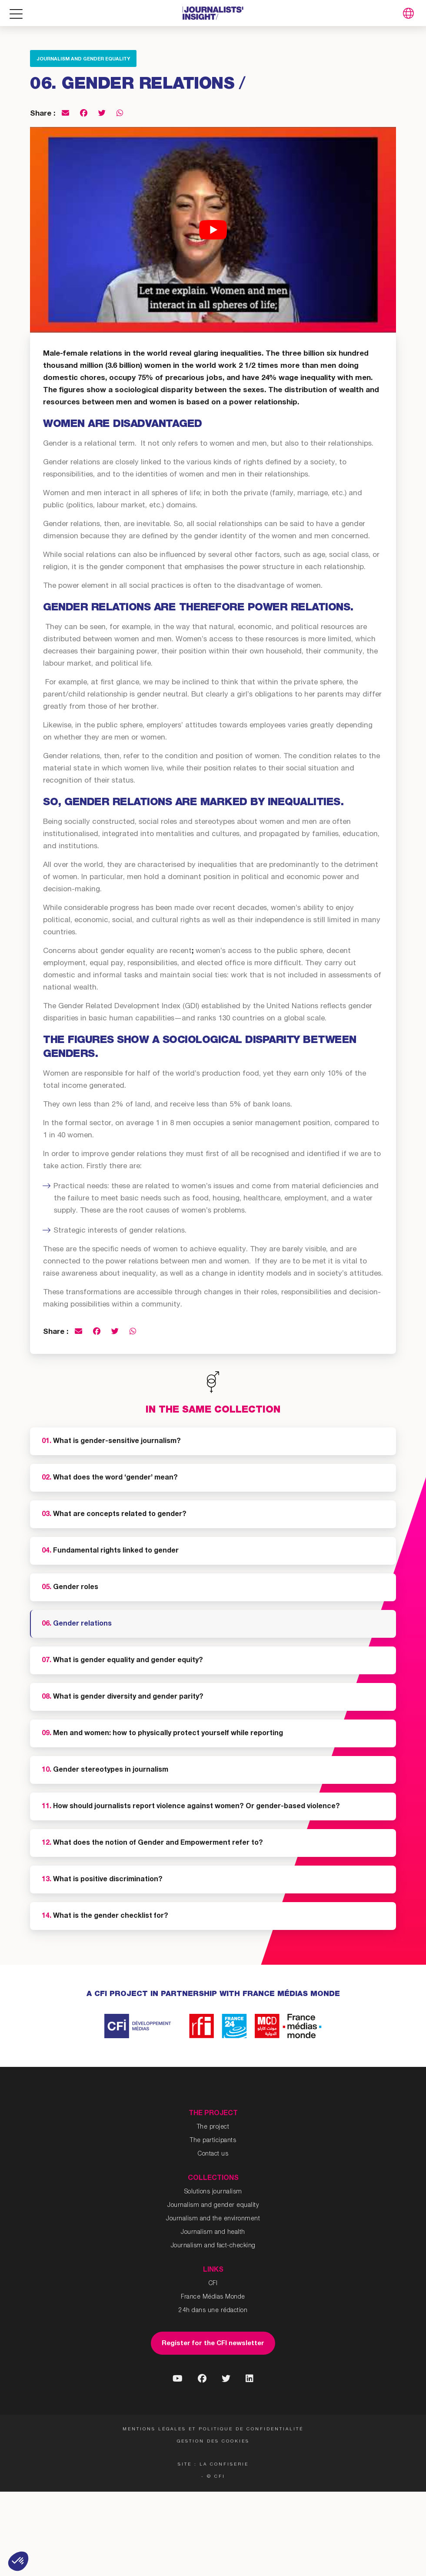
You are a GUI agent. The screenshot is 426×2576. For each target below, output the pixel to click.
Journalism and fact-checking (213, 2246)
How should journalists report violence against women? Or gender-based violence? (191, 1806)
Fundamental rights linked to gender (110, 1551)
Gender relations (77, 1624)
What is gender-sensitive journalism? (111, 1441)
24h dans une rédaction (213, 2311)
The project (213, 2127)
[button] (18, 2561)
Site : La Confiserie (213, 2465)
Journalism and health (213, 2232)
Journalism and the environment (213, 2219)
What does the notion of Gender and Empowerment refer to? (152, 1843)
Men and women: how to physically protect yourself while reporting (162, 1733)
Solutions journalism (213, 2192)
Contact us (213, 2154)
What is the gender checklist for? (105, 1916)
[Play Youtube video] (213, 230)
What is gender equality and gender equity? (122, 1660)
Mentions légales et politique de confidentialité (213, 2429)
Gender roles (70, 1587)
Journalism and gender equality (83, 59)
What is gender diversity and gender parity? (122, 1697)
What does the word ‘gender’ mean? (110, 1478)
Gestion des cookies (213, 2441)
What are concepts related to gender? (114, 1514)
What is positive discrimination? (102, 1879)
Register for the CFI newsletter (213, 2343)
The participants (213, 2141)
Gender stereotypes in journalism (105, 1770)
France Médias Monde (213, 2297)
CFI (213, 2284)
